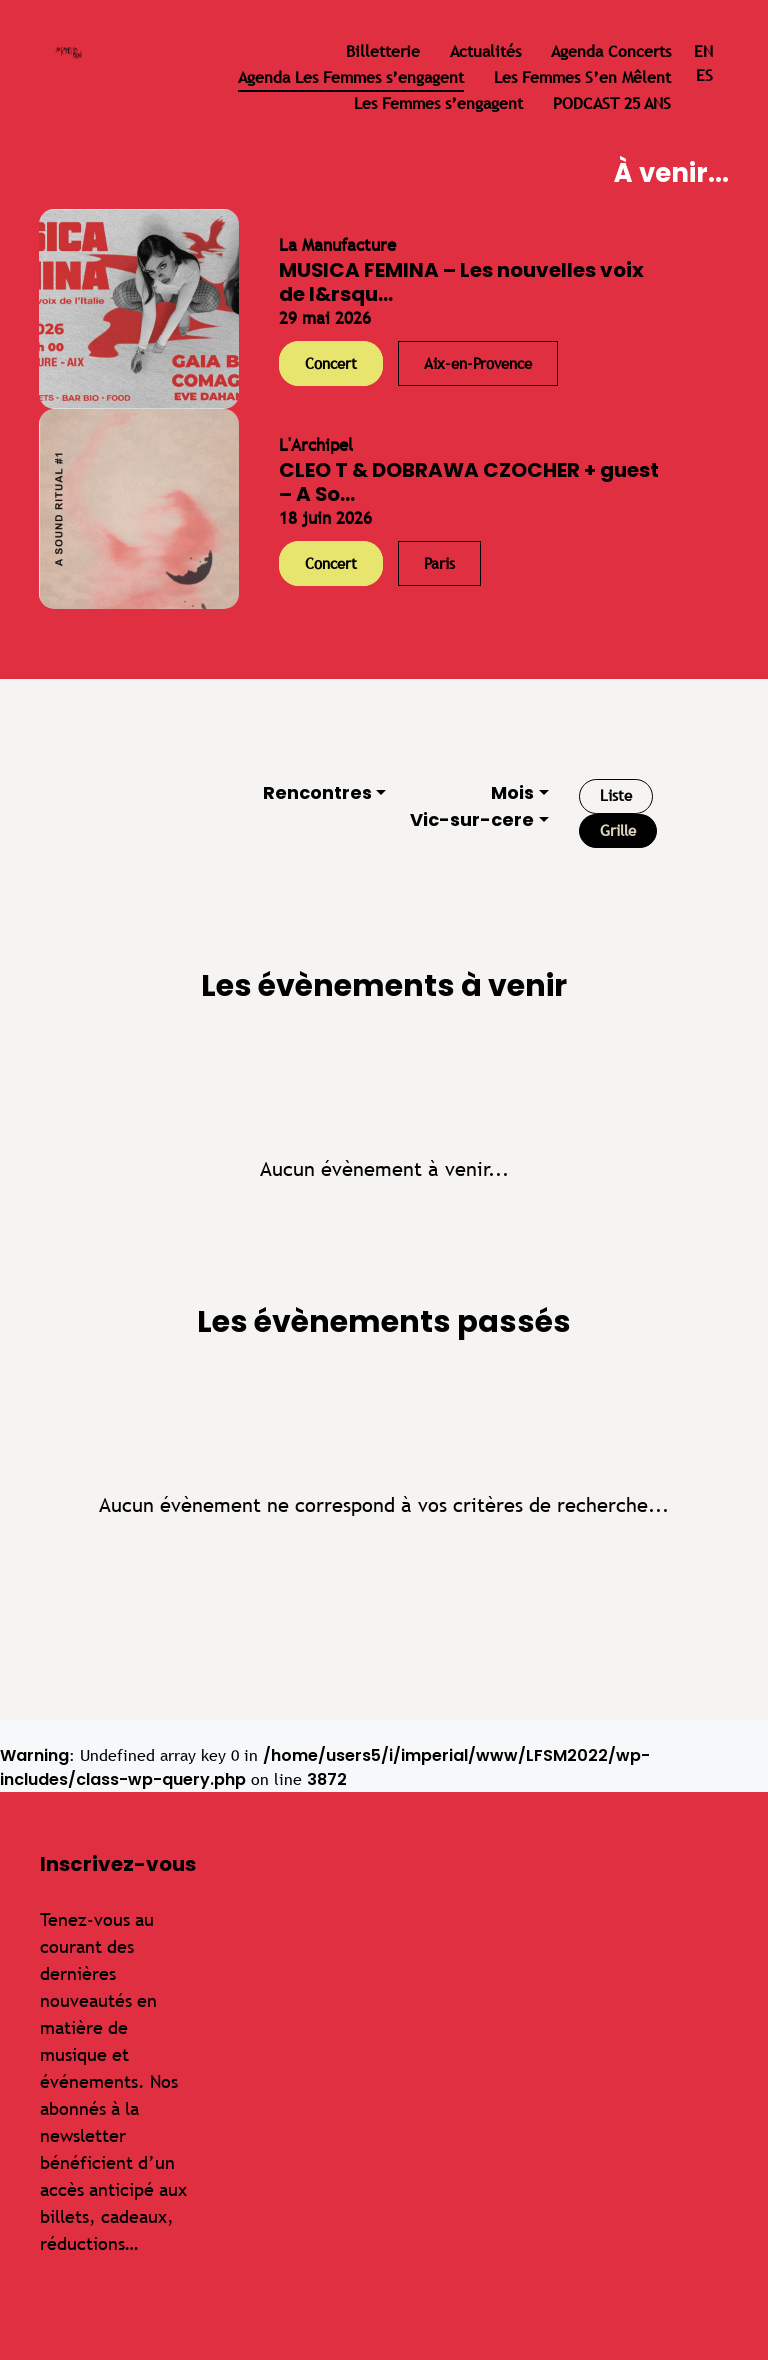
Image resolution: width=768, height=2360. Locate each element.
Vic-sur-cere (472, 819)
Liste (616, 795)
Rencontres (317, 792)
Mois (512, 792)
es (704, 75)
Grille (618, 830)
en (703, 51)
